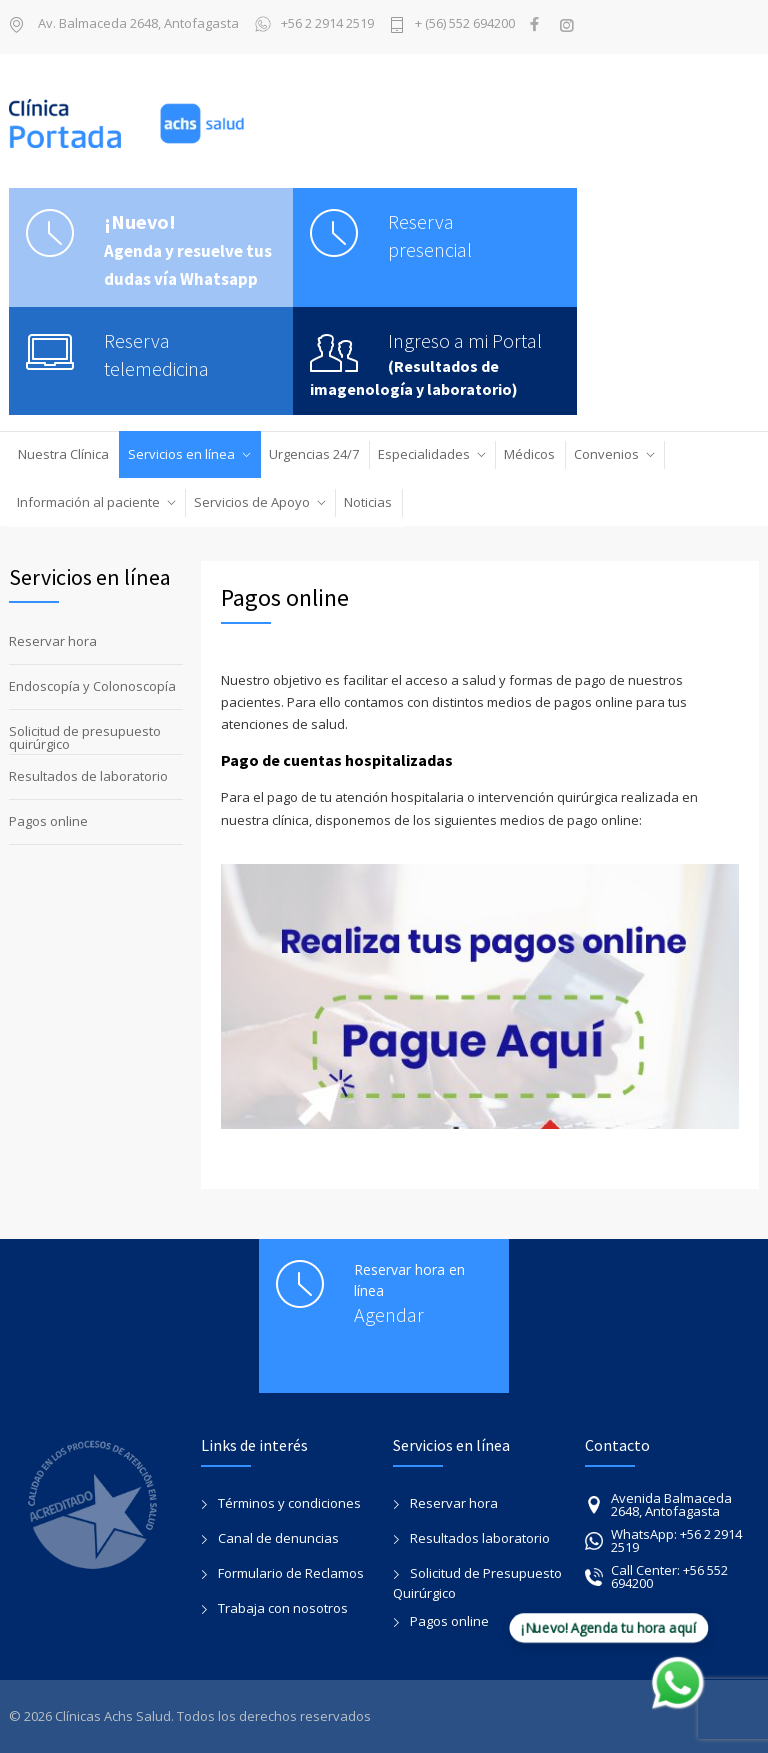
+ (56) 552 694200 (465, 24)
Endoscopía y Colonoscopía (92, 686)
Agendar (389, 1314)
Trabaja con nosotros (283, 1608)
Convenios (606, 454)
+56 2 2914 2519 (314, 25)
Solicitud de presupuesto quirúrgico (85, 737)
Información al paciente (88, 502)
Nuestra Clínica (63, 454)
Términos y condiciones (289, 1503)
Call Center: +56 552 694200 (656, 1576)
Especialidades (424, 454)
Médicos (529, 454)
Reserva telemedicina (156, 354)
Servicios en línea (181, 454)
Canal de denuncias (278, 1538)
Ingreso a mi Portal (465, 340)
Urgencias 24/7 (314, 454)
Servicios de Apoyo (252, 502)
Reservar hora (53, 641)
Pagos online (48, 821)
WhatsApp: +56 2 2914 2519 (663, 1540)
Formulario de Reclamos (291, 1573)
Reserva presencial (430, 235)
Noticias (368, 502)
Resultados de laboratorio (88, 776)
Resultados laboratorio (480, 1538)
